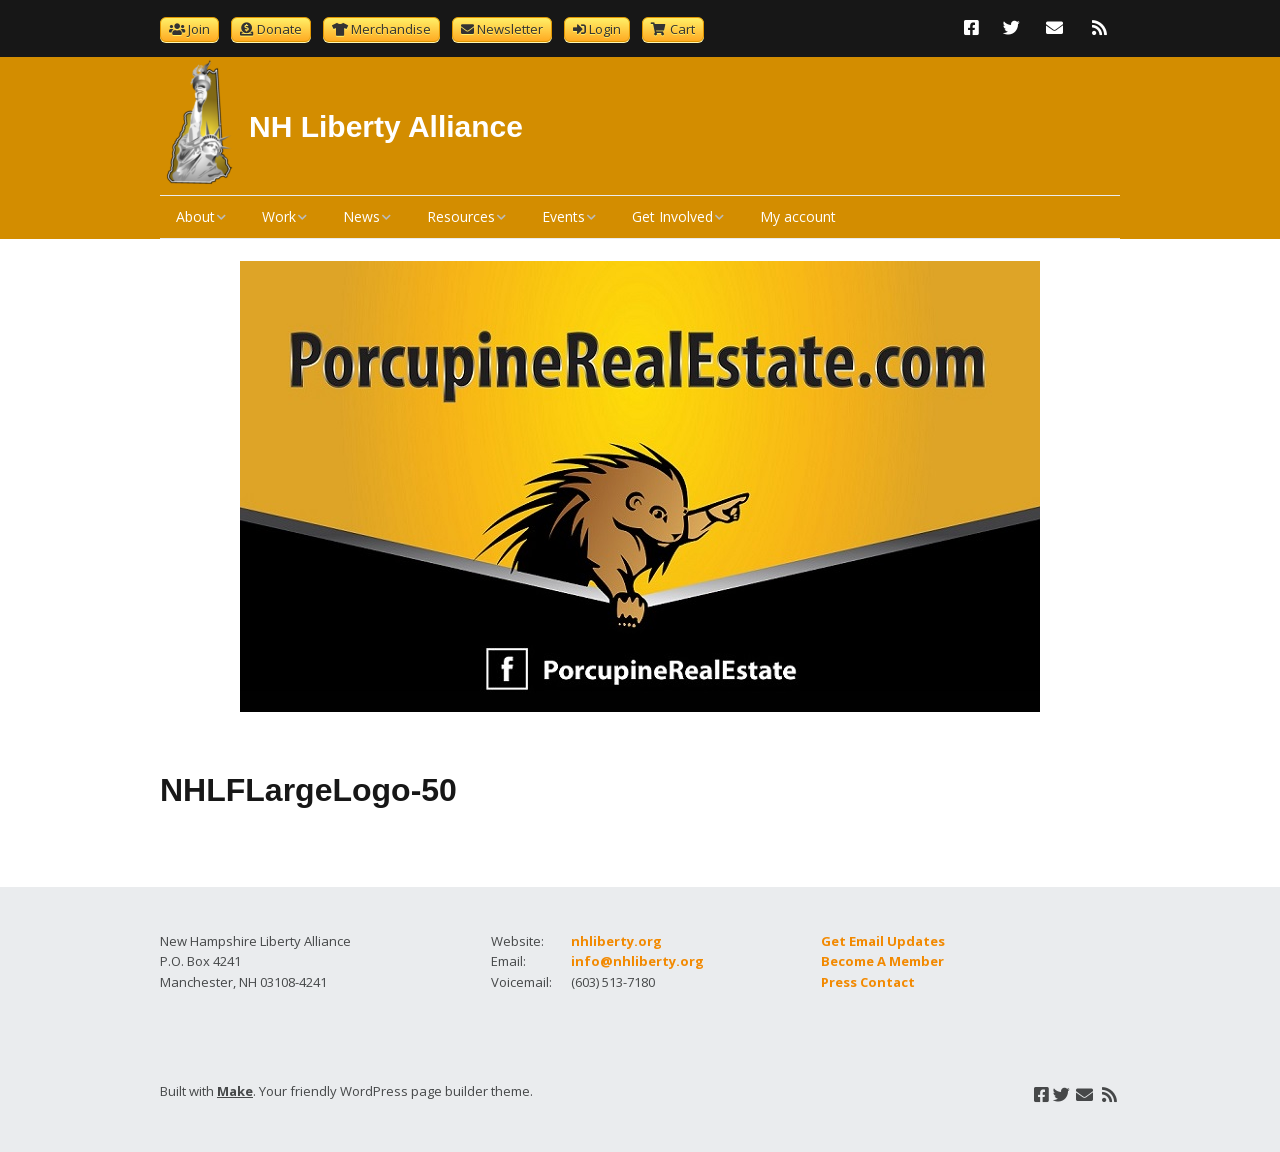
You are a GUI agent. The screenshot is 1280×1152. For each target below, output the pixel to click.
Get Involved (672, 216)
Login (605, 29)
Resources (461, 216)
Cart (682, 29)
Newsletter (510, 29)
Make (235, 1091)
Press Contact (868, 982)
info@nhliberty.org (637, 961)
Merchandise (391, 29)
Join (199, 29)
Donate (279, 29)
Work (279, 216)
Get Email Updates (883, 941)
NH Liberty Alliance (386, 126)
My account (798, 216)
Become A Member (882, 961)
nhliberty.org (616, 941)
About (195, 216)
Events (563, 216)
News (361, 216)
